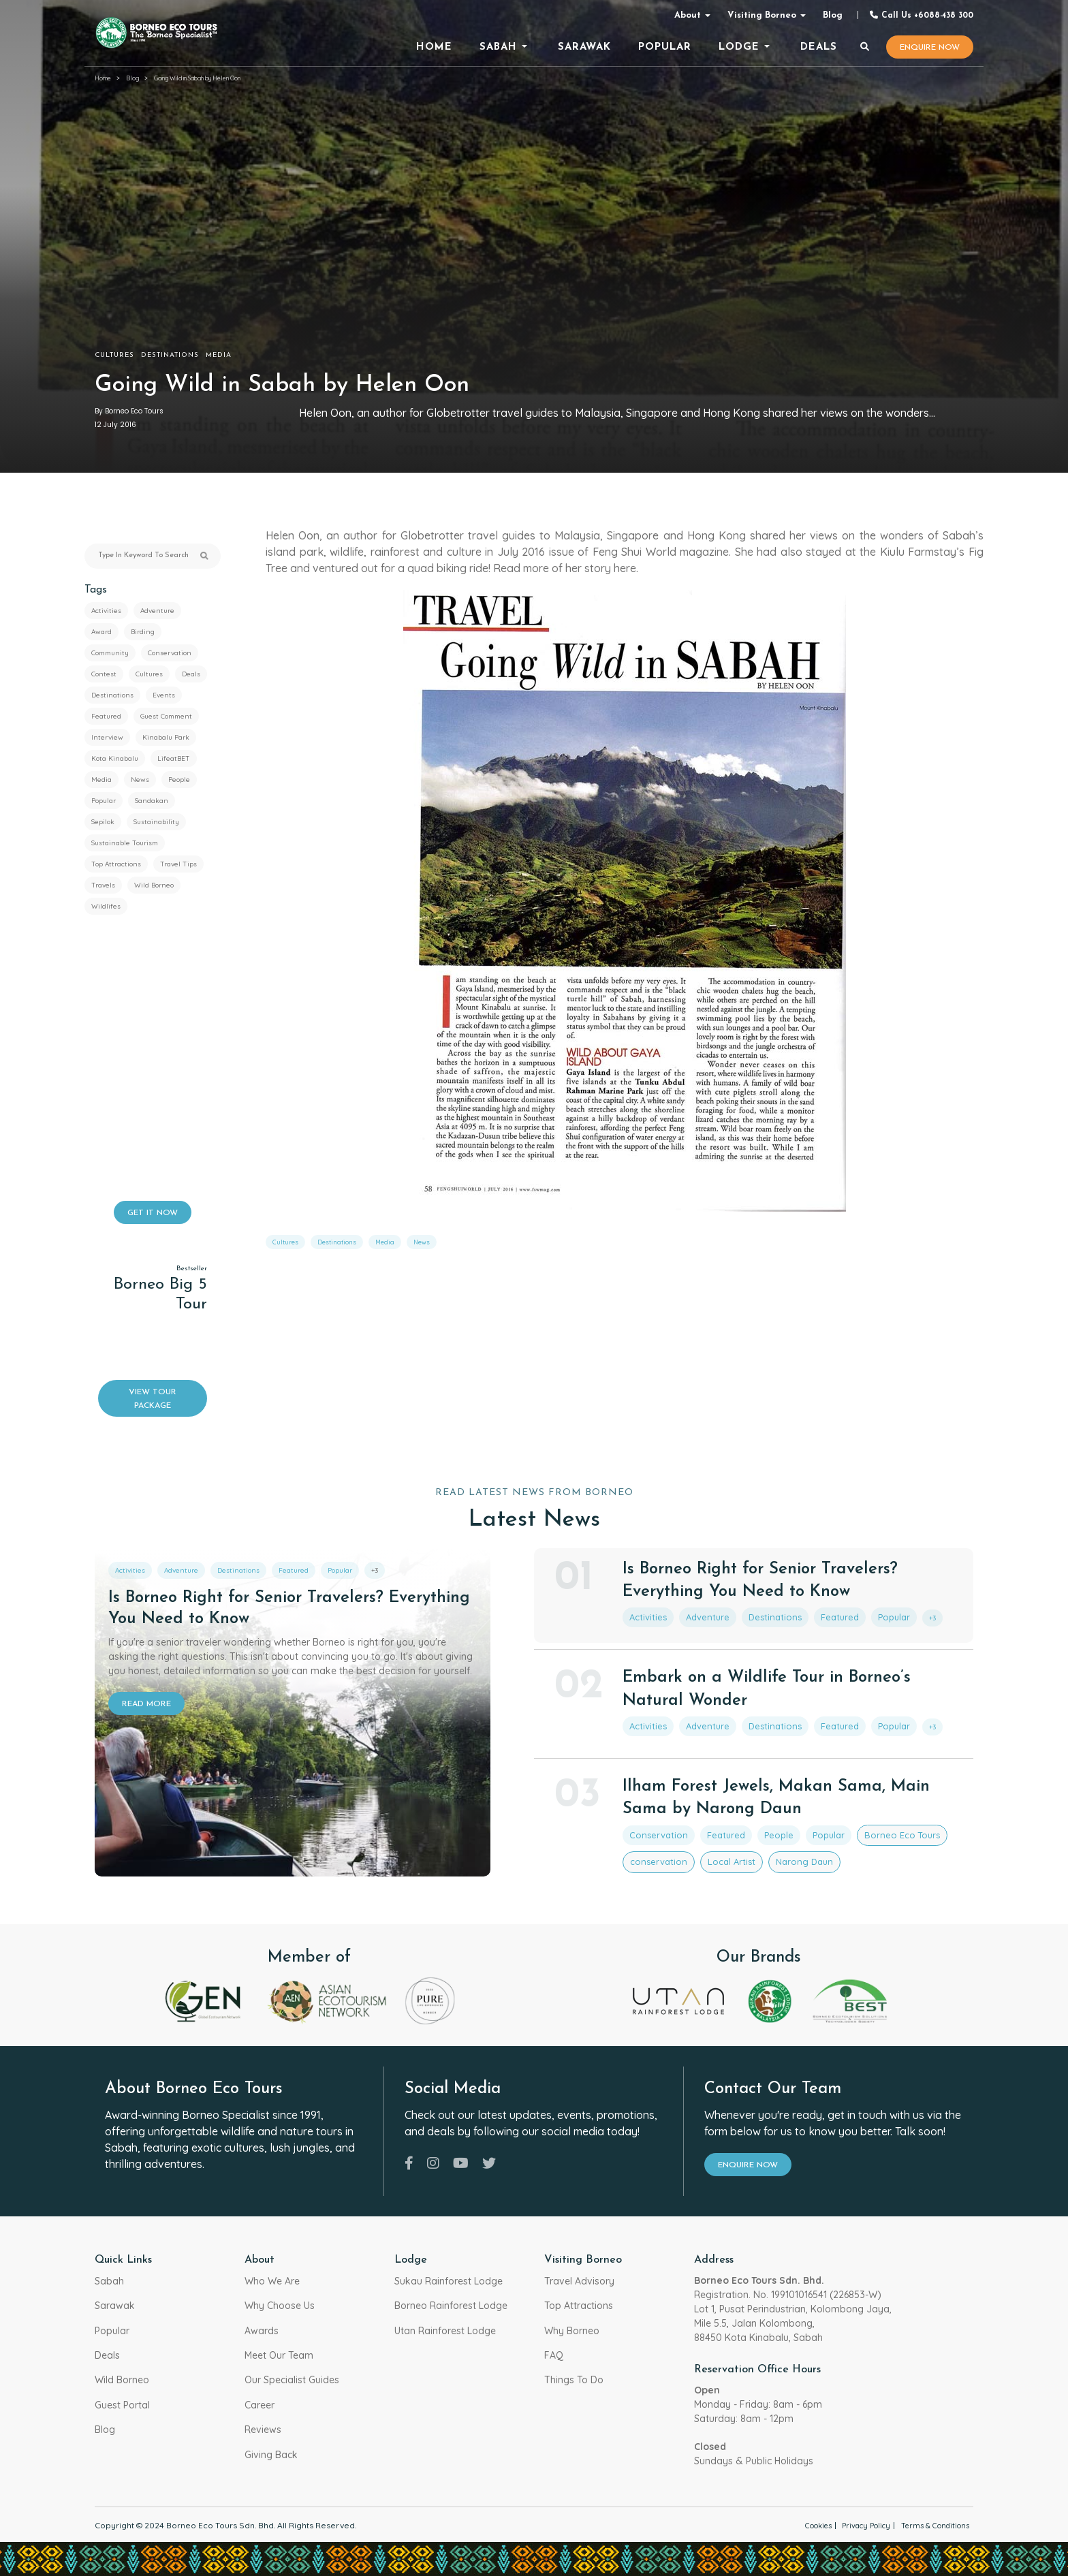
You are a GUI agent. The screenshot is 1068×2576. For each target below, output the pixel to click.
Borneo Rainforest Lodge (450, 2305)
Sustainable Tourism (124, 842)
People (179, 779)
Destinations (170, 355)
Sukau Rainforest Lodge (448, 2281)
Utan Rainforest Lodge (445, 2331)
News (140, 779)
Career (259, 2405)
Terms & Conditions (930, 2525)
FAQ (553, 2355)
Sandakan (151, 800)
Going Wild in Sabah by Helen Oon (197, 78)
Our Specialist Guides (292, 2380)
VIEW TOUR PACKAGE (152, 1399)
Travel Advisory (579, 2281)
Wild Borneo (154, 885)
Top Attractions (116, 864)
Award (101, 631)
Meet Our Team (279, 2355)
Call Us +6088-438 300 (920, 15)
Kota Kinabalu (114, 758)
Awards (262, 2331)
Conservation (169, 652)
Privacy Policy (851, 2525)
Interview (107, 737)
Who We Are (272, 2281)
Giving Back (271, 2455)
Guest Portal (122, 2405)
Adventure (157, 610)
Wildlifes (106, 906)
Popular (103, 800)
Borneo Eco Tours (853, 1827)
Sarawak (115, 2305)
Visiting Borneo (761, 15)
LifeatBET (173, 758)
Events (164, 695)
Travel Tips (178, 864)
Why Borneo (571, 2331)
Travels (103, 885)
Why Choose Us (280, 2305)
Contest (103, 674)
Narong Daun (773, 1851)
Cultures (114, 355)
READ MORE (146, 1704)
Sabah (109, 2281)
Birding (143, 631)
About (687, 15)
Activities (106, 610)
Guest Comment (166, 716)
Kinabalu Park (165, 737)
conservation (651, 1851)
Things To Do (573, 2380)
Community (110, 652)
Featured (106, 716)
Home (103, 78)
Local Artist (711, 1851)
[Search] (865, 47)
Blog (833, 15)
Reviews (263, 2429)
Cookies (794, 2525)
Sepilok (102, 821)
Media (219, 355)
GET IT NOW (152, 1213)
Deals (191, 674)
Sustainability (156, 821)
